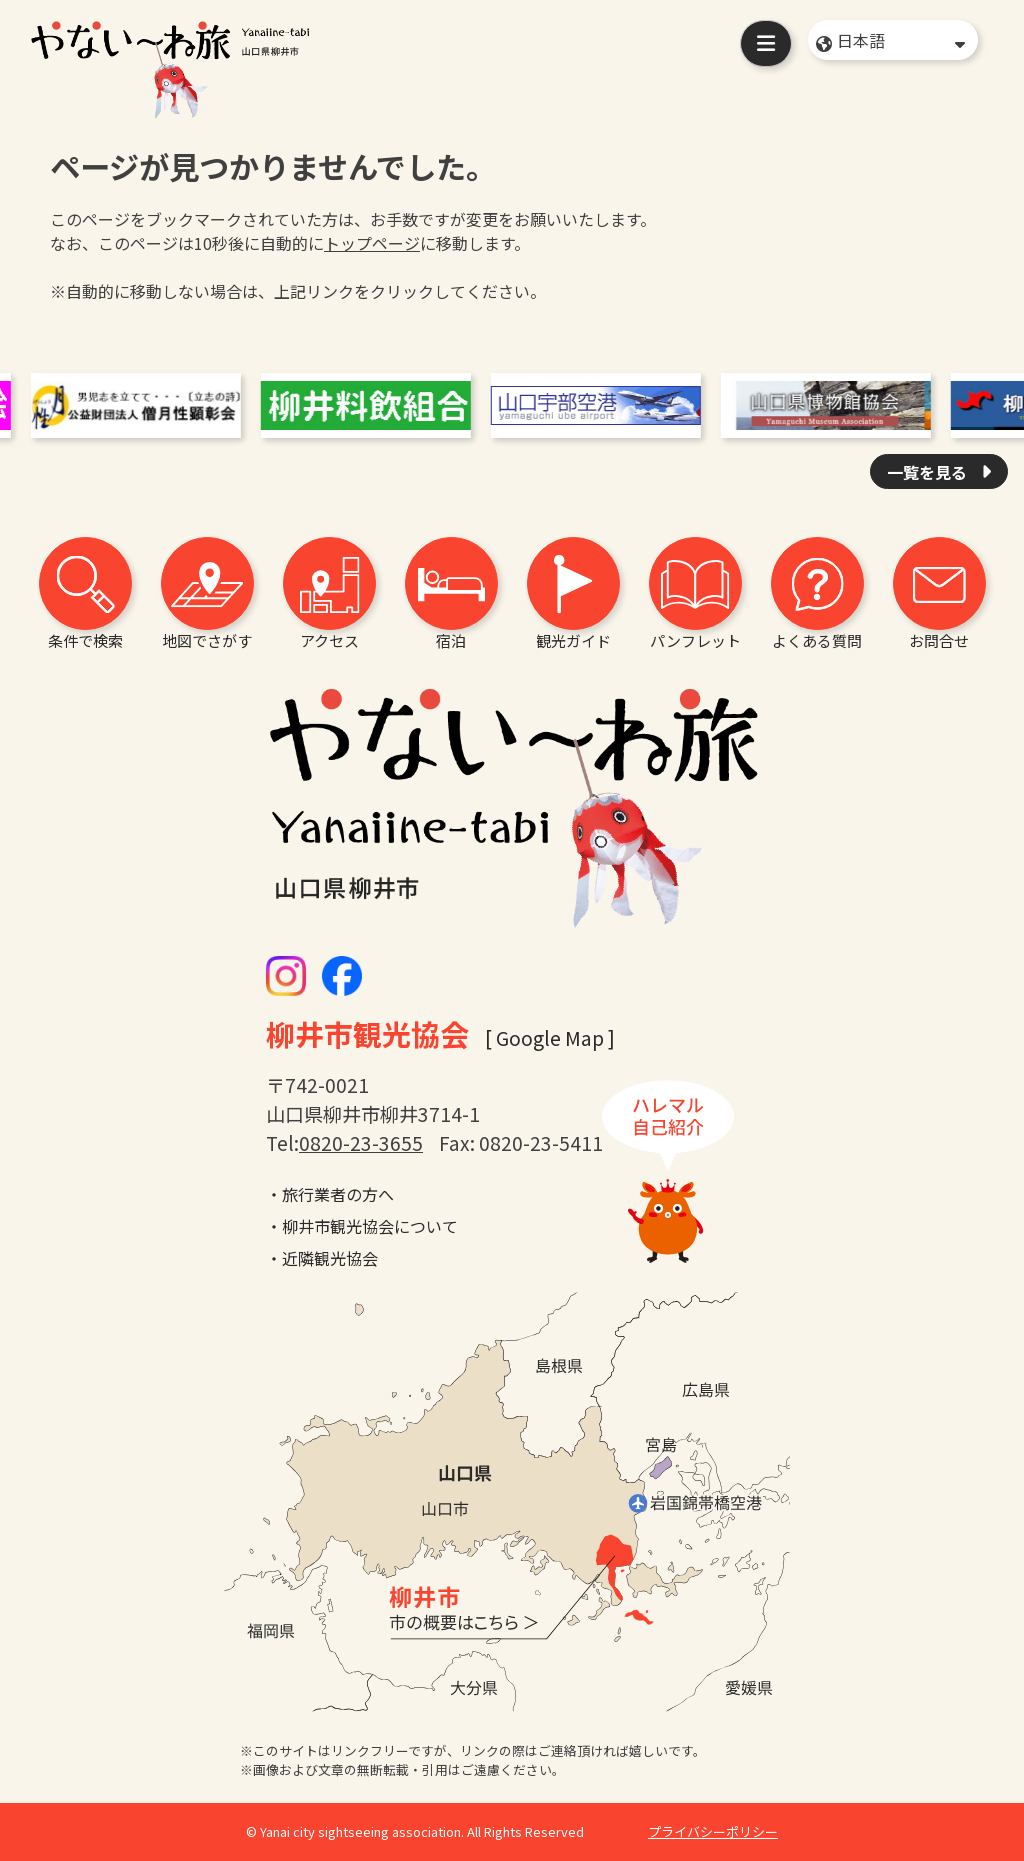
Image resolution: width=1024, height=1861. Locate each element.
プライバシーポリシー (713, 1831)
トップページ (372, 243)
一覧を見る (929, 472)
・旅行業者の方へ (330, 1194)
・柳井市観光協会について (362, 1226)
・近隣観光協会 (322, 1258)
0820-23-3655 (361, 1143)
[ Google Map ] (550, 1038)
